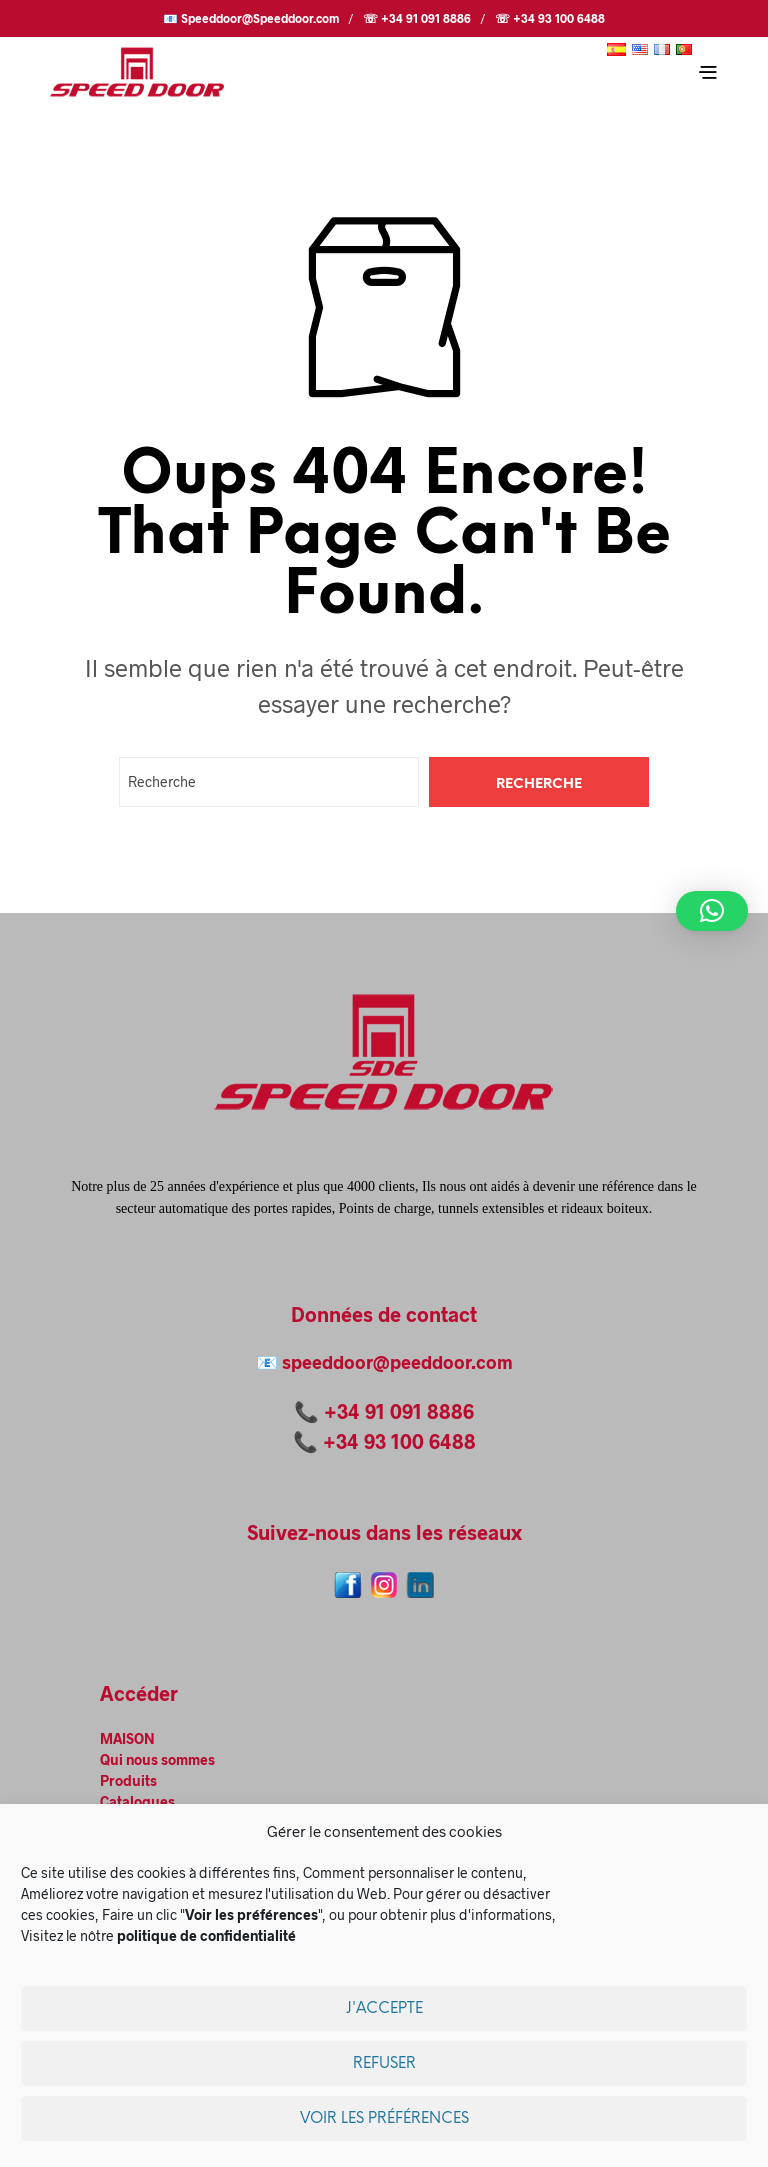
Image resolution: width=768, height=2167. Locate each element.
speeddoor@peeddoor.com (397, 1362)
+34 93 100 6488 (399, 1441)
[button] (712, 911)
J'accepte (384, 2009)
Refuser (384, 2064)
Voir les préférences (384, 2119)
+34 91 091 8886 (399, 1411)
